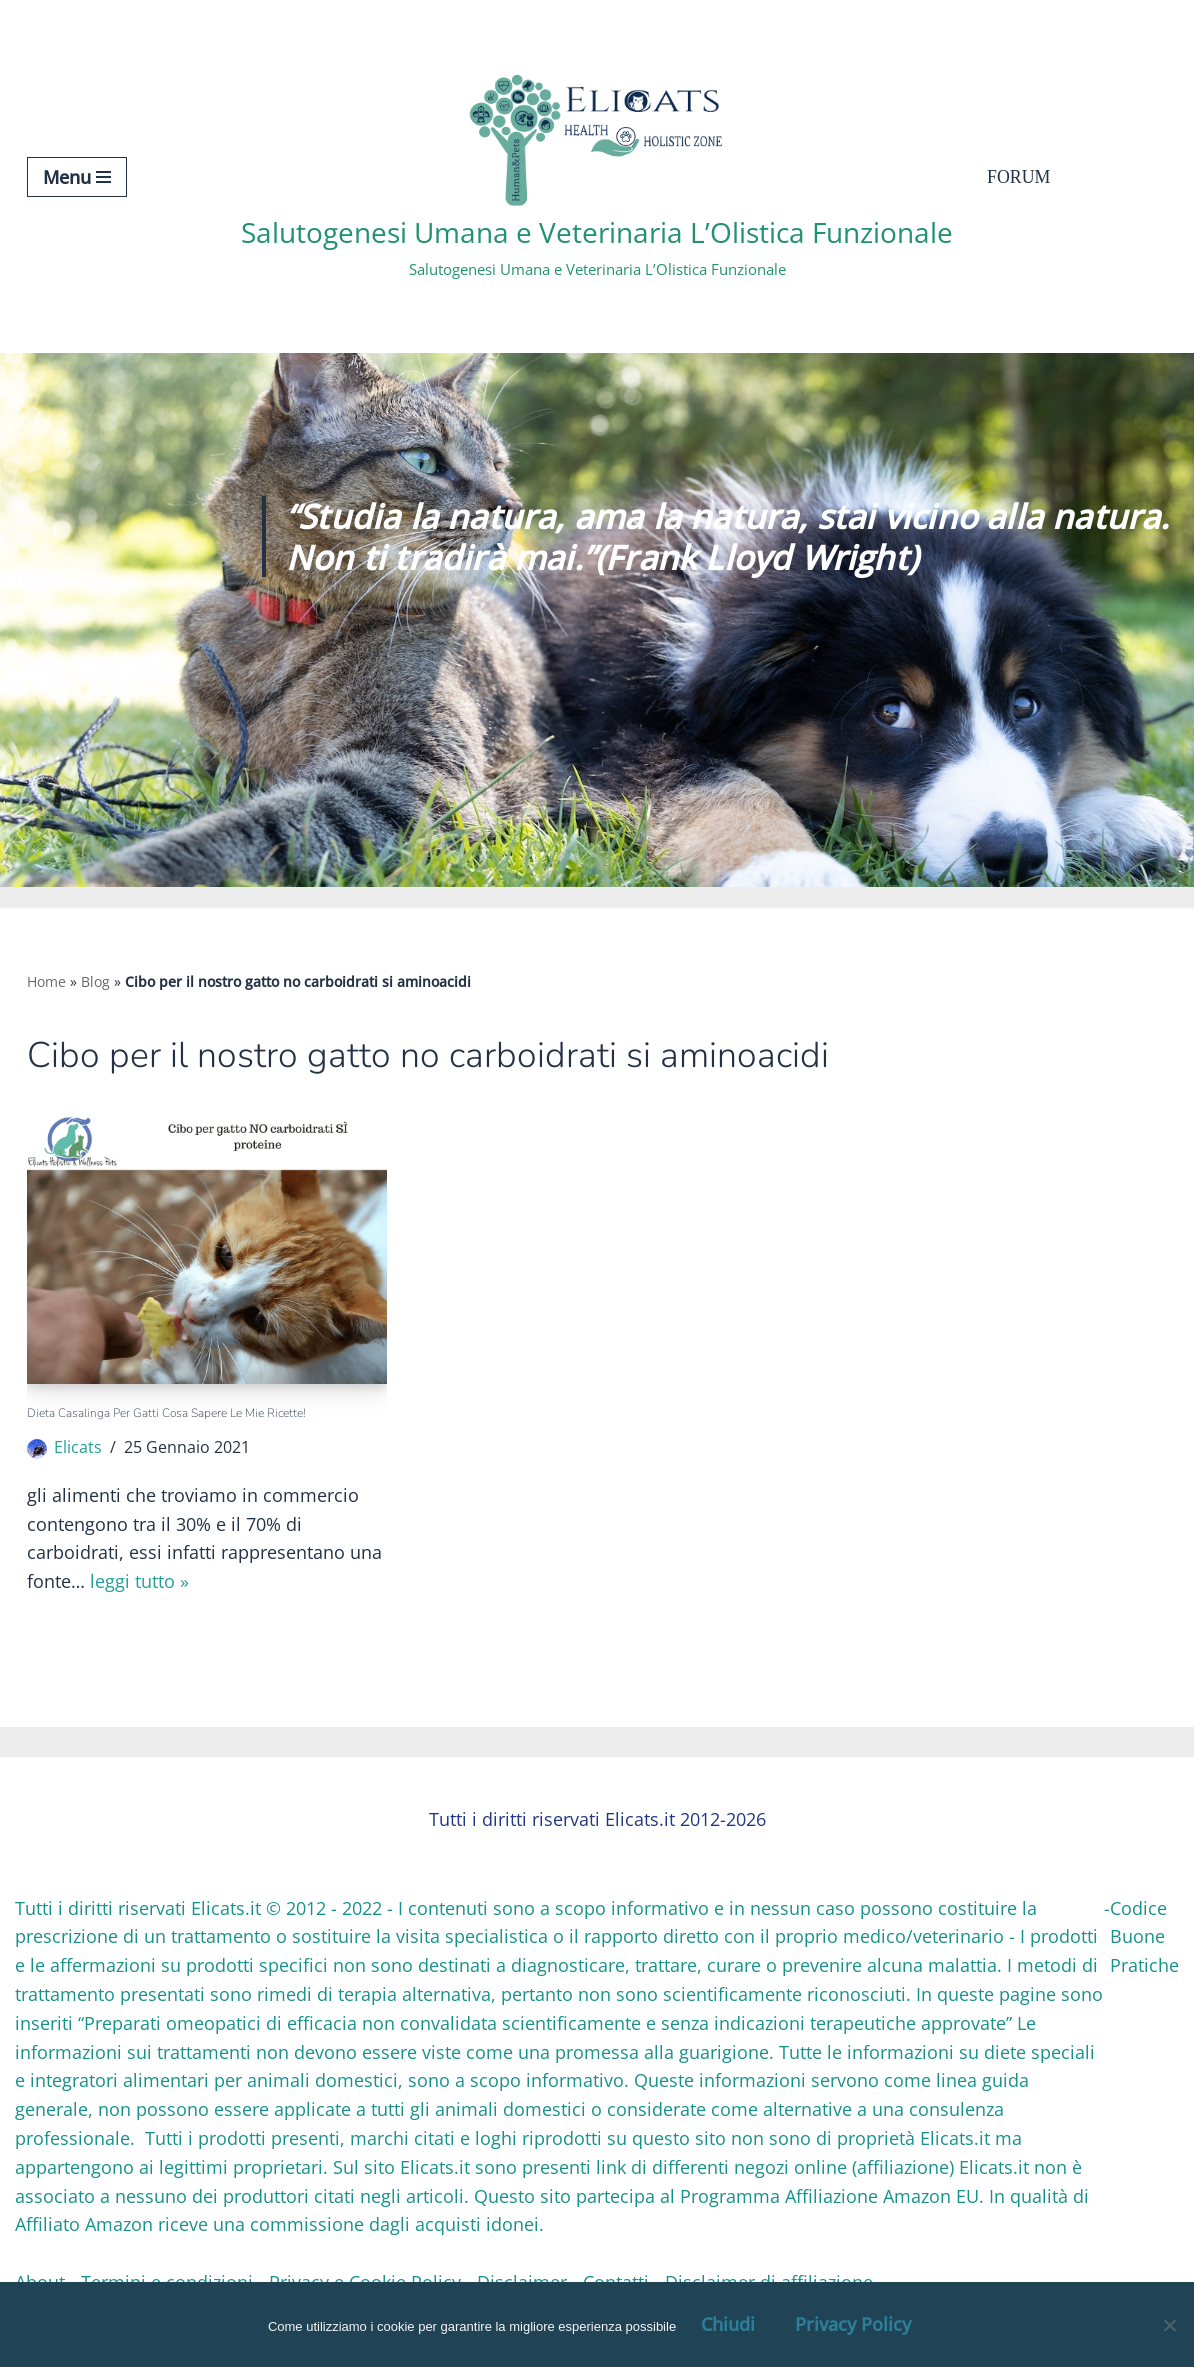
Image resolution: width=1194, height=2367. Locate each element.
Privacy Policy (853, 2324)
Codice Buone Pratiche (1144, 1937)
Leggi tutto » (139, 1583)
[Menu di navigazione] (77, 177)
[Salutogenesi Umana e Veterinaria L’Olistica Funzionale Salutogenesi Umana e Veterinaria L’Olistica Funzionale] (597, 176)
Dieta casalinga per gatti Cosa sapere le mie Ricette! (166, 1413)
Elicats (78, 1448)
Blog (95, 981)
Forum (1019, 177)
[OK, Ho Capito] (1169, 2325)
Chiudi (728, 2324)
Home (46, 981)
